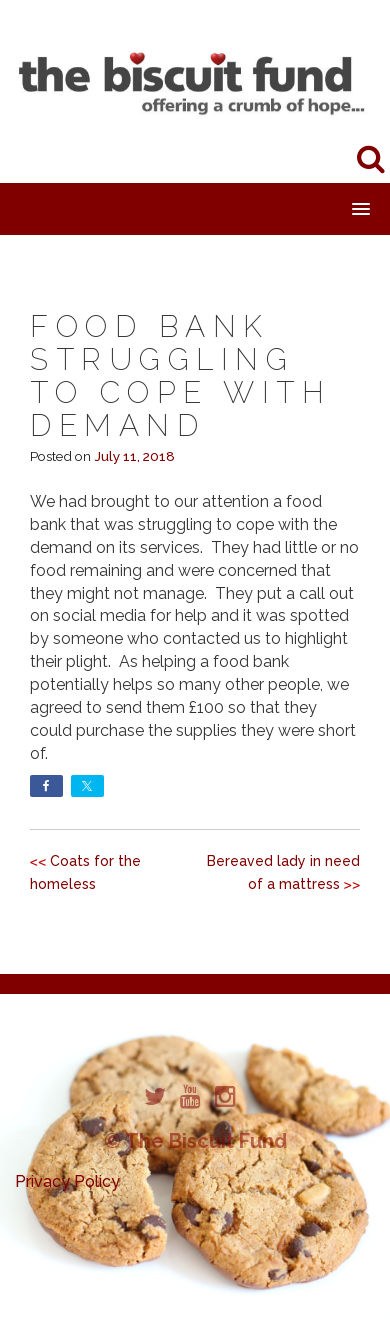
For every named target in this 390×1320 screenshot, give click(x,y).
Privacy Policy (67, 1181)
